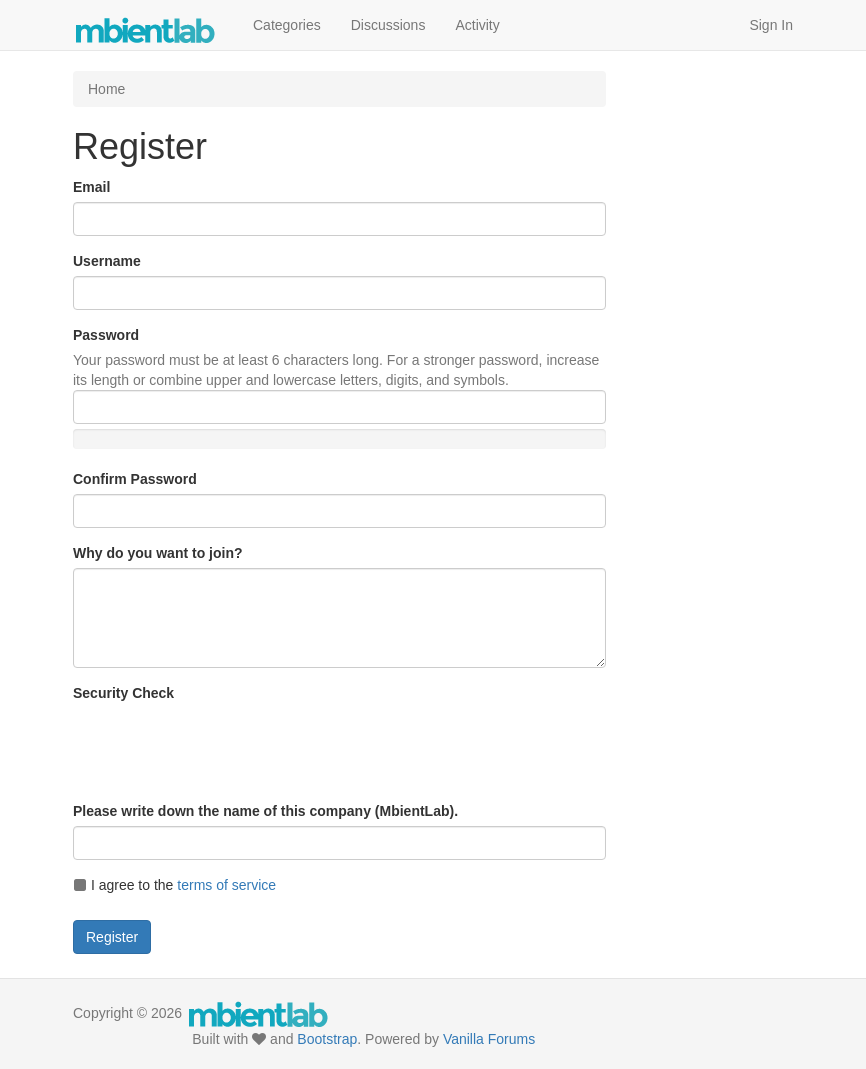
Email (91, 187)
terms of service (226, 885)
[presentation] (225, 747)
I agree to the (174, 885)
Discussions (388, 25)
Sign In (771, 25)
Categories (287, 25)
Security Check (123, 693)
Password (106, 335)
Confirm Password (135, 479)
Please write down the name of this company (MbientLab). (265, 811)
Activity (477, 25)
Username (107, 261)
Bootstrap (327, 1039)
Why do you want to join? (158, 553)
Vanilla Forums (489, 1039)
